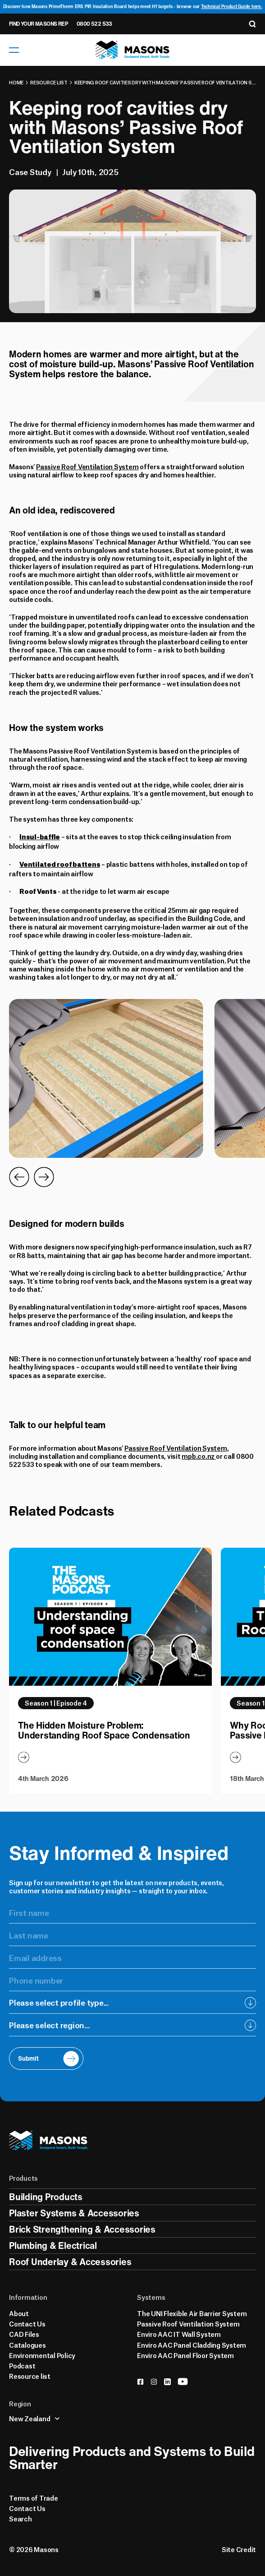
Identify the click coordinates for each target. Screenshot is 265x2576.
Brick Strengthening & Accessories (82, 2229)
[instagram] (154, 2381)
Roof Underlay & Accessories (70, 2261)
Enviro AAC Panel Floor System (185, 2354)
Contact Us (27, 2323)
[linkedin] (167, 2381)
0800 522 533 (94, 24)
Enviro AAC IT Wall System (179, 2333)
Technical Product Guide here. (231, 6)
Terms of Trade (33, 2497)
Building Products (45, 2196)
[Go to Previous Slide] (19, 1177)
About (19, 2312)
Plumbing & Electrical (53, 2245)
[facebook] (140, 2381)
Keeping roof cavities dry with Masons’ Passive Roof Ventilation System (165, 82)
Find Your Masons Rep (38, 24)
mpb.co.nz (199, 1455)
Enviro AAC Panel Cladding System (191, 2344)
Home (16, 82)
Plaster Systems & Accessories (74, 2213)
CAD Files (24, 2333)
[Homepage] (133, 50)
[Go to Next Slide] (44, 1177)
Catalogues (27, 2344)
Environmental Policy (42, 2354)
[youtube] (183, 2381)
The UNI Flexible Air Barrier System (192, 2312)
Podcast (22, 2365)
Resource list (49, 82)
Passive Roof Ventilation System (87, 466)
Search (20, 2518)
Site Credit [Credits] (239, 2549)
